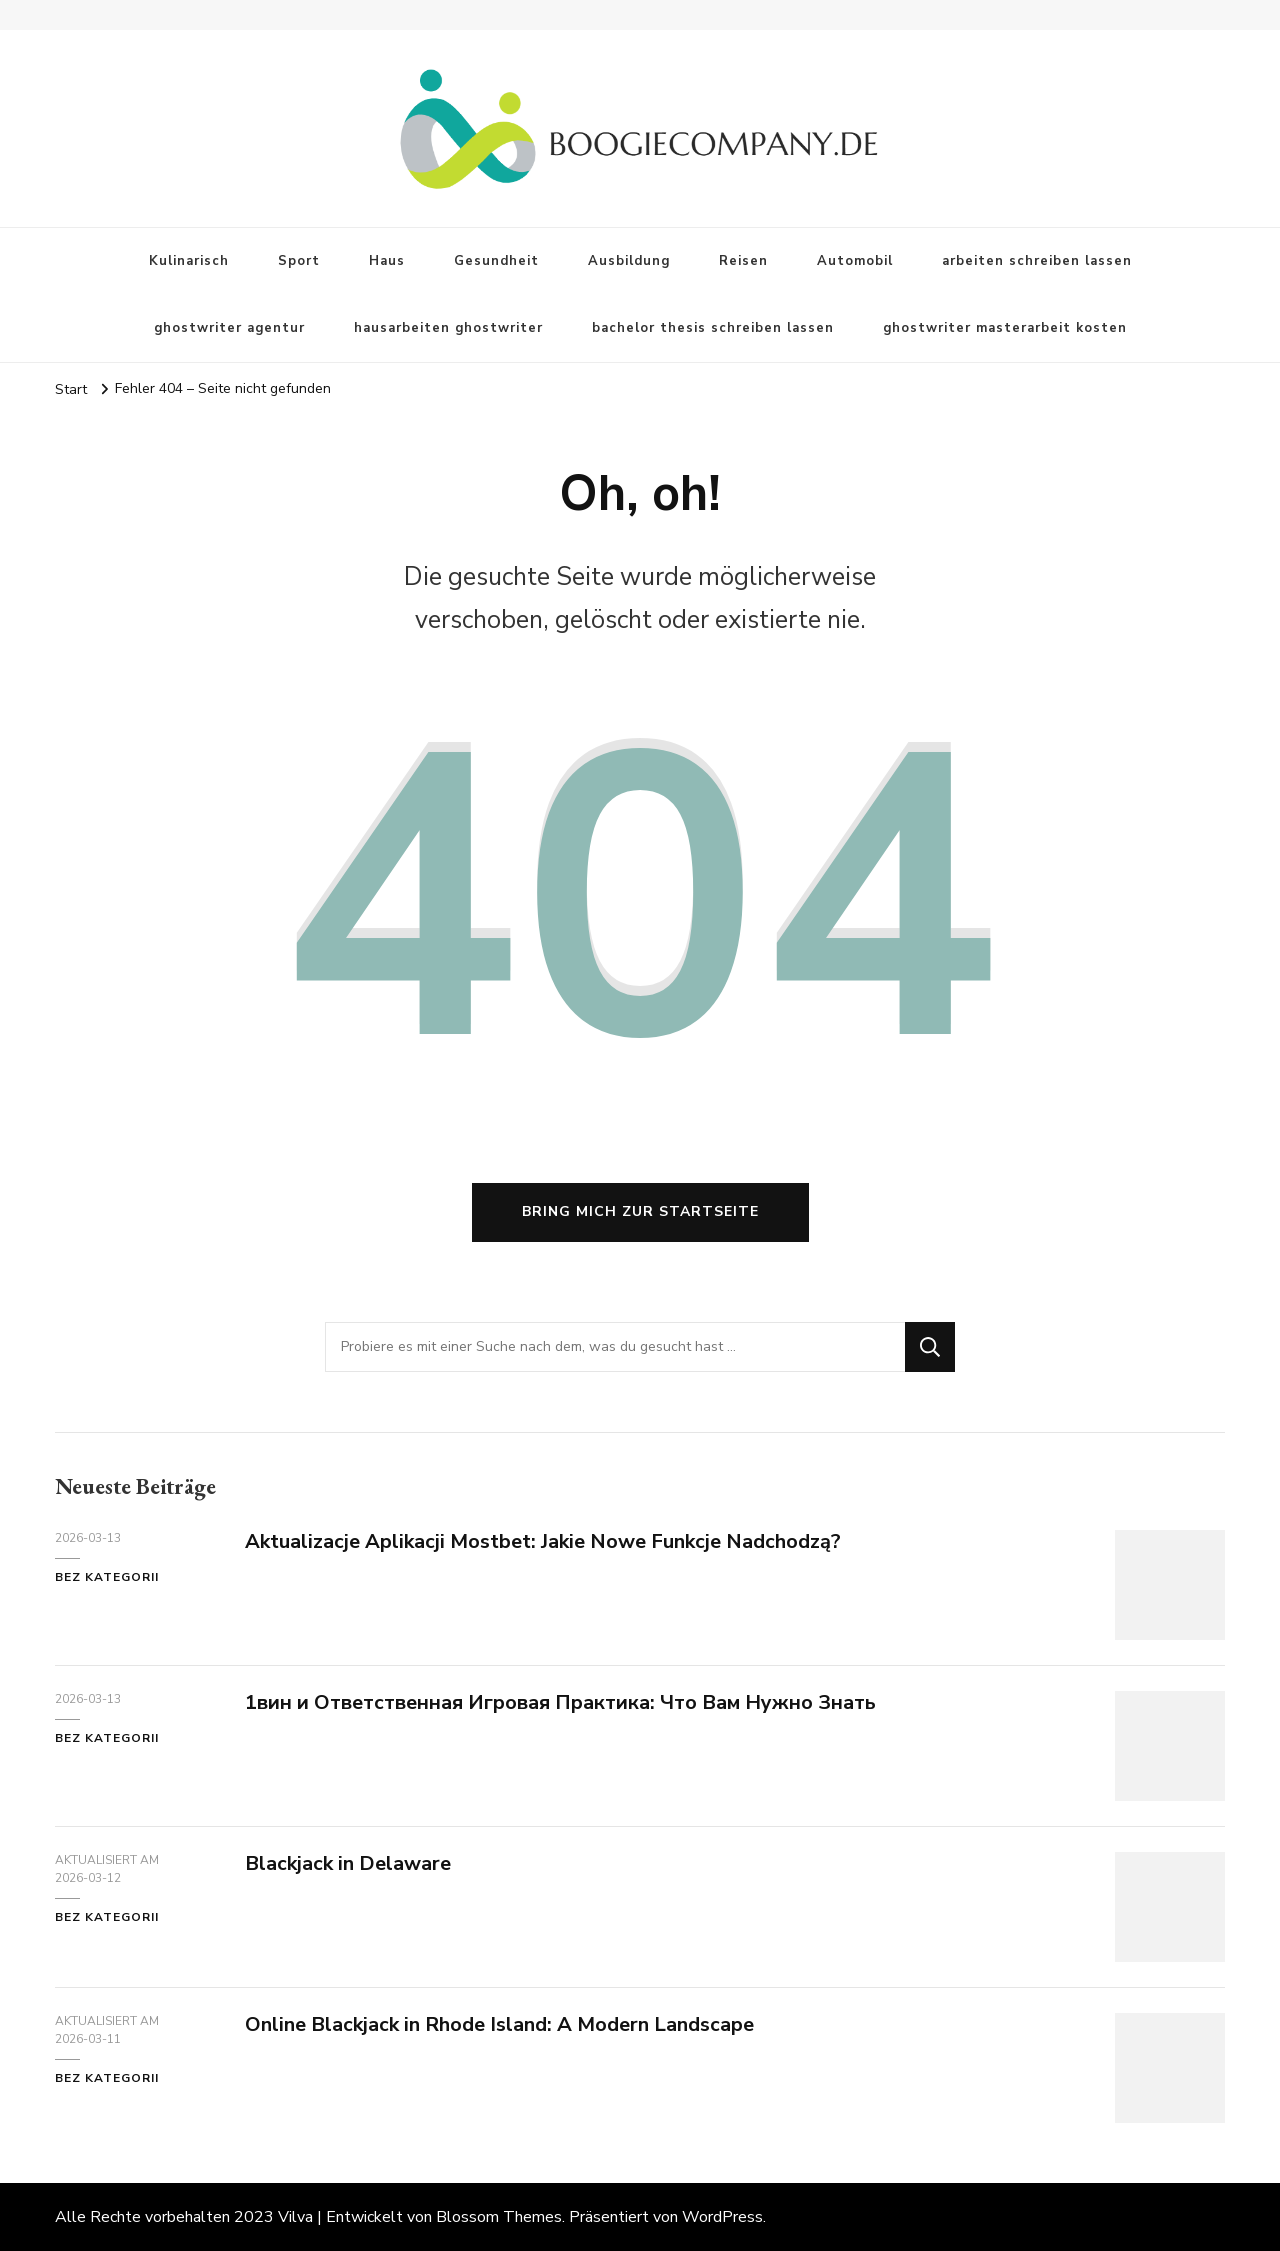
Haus (387, 261)
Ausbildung (629, 261)
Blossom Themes (499, 2217)
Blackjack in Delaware (348, 1863)
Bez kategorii (107, 1577)
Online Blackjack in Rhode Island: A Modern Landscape (499, 2024)
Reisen (743, 261)
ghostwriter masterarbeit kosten (1005, 328)
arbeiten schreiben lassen (1037, 261)
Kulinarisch (189, 261)
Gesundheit (496, 261)
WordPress (722, 2217)
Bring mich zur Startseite (640, 1211)
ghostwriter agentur (229, 328)
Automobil (855, 261)
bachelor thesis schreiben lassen (713, 328)
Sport (299, 261)
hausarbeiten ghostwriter (448, 328)
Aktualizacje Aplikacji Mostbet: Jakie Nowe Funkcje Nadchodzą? (543, 1541)
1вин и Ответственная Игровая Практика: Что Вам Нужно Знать (560, 1702)
